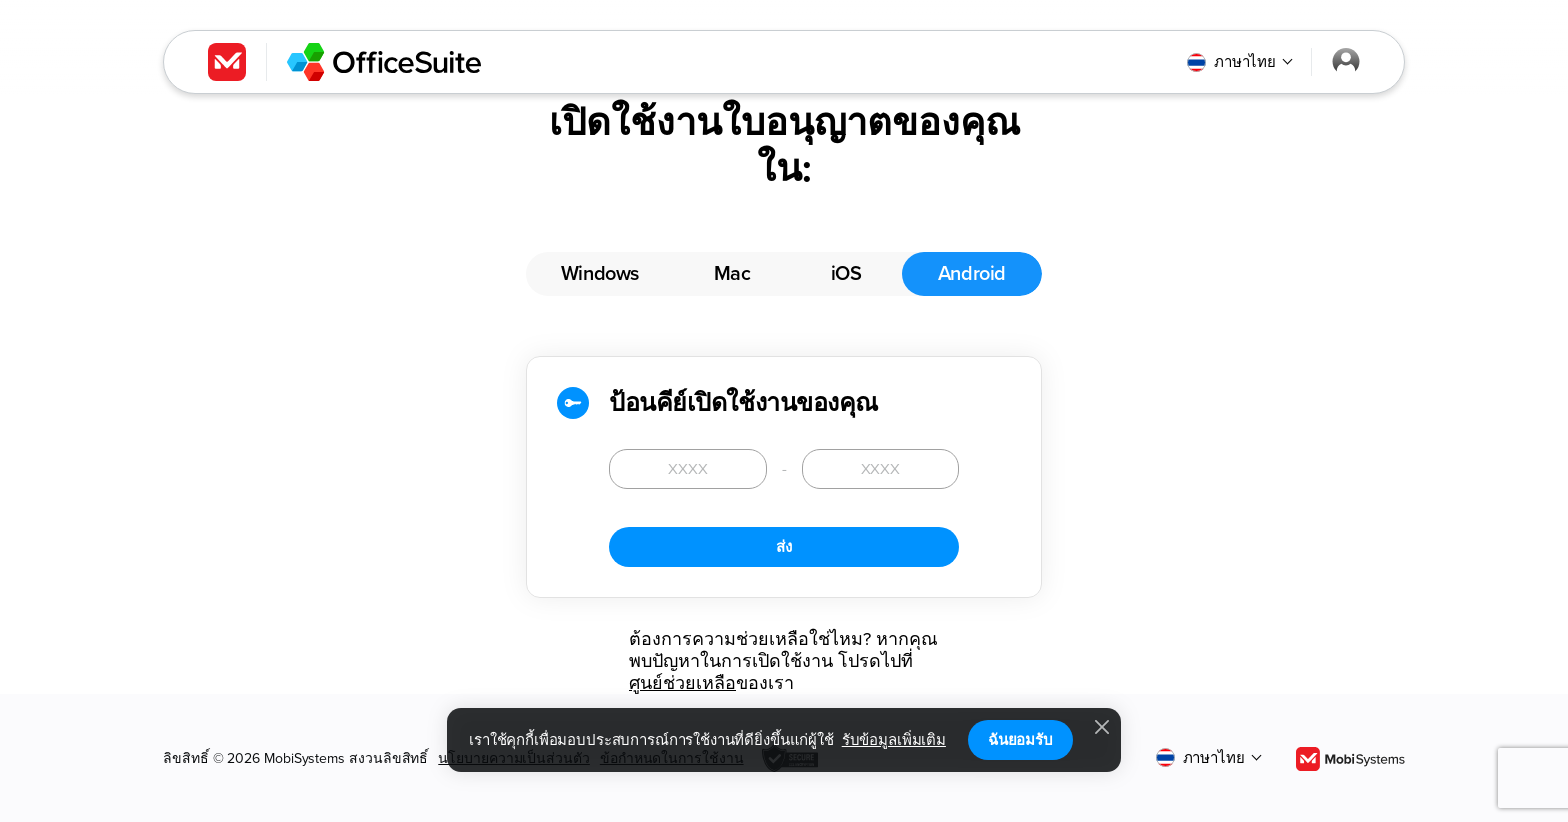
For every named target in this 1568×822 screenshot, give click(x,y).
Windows (600, 274)
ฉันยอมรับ (1020, 740)
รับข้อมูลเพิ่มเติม (894, 740)
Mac (732, 274)
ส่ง (784, 547)
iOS (846, 274)
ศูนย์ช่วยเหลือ (682, 683)
